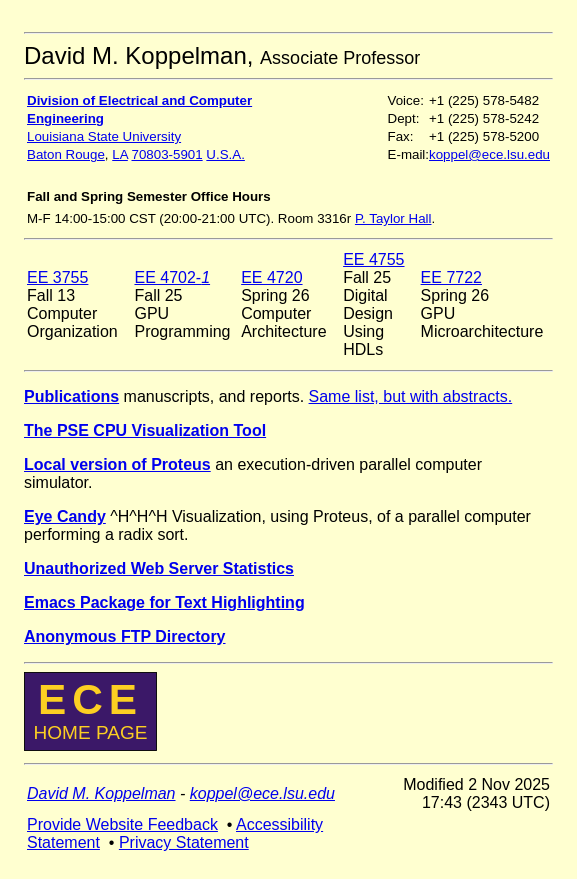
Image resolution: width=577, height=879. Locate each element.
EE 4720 (271, 277)
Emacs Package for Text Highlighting (164, 602)
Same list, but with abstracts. (411, 396)
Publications (71, 396)
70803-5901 (167, 154)
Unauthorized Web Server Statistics (159, 568)
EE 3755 (57, 277)
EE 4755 (373, 259)
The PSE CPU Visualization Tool (145, 430)
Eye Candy (65, 516)
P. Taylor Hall (393, 218)
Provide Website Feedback (122, 824)
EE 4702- (172, 277)
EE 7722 (451, 277)
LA (120, 154)
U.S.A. (225, 154)
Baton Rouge (66, 154)
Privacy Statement (184, 842)
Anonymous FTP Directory (125, 636)
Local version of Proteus (117, 464)
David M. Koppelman (101, 793)
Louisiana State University (104, 136)
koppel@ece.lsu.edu (489, 154)
